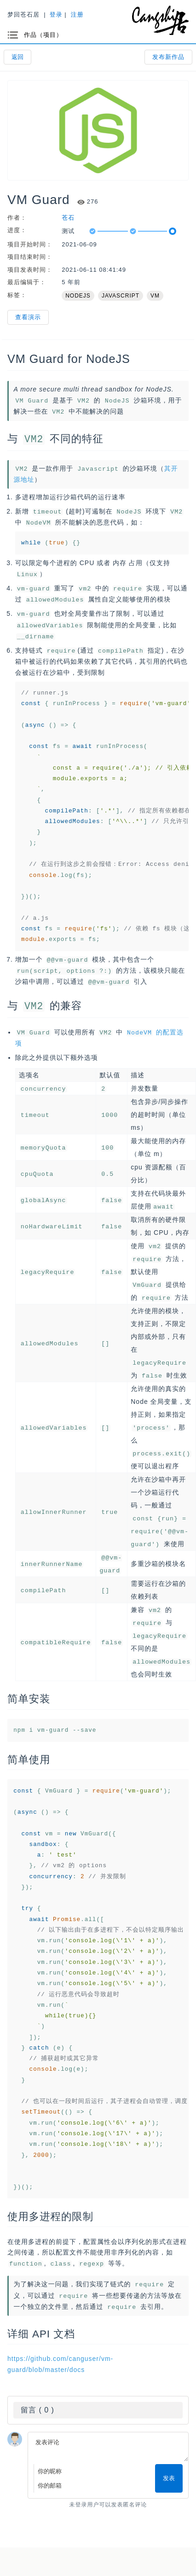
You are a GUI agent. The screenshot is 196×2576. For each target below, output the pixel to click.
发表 (169, 2474)
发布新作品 (168, 56)
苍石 (68, 217)
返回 (17, 56)
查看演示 (28, 317)
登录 (56, 14)
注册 (77, 14)
